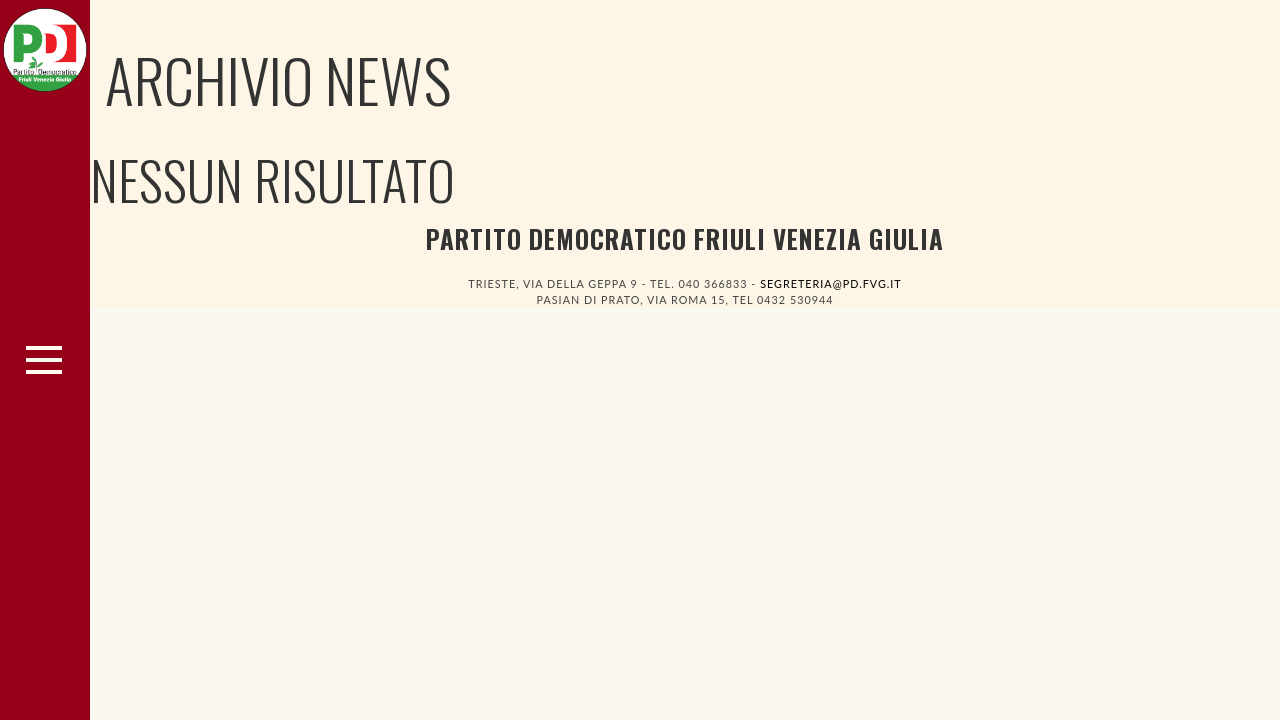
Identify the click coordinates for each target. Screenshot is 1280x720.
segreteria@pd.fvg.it (831, 283)
